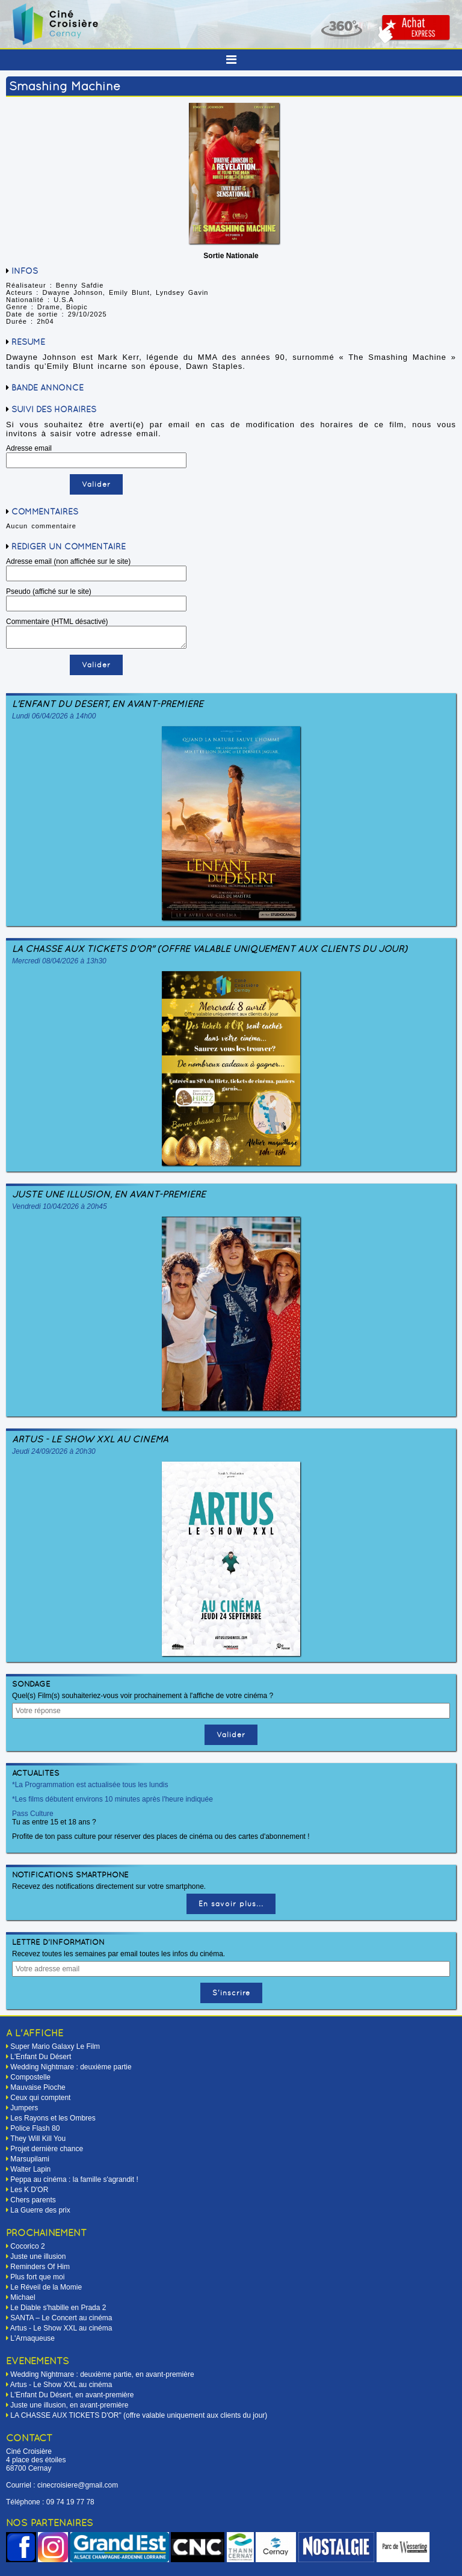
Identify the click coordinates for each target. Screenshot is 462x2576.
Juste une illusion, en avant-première (109, 1194)
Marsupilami (29, 2159)
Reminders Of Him (40, 2266)
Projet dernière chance (46, 2149)
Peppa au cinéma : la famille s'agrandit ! (74, 2179)
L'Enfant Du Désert (40, 2056)
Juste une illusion (38, 2256)
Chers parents (32, 2200)
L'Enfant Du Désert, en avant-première (107, 704)
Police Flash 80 (35, 2128)
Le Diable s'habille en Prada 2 (58, 2307)
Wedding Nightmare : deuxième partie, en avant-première (102, 2374)
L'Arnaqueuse (32, 2338)
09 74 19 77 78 (70, 2502)
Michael (22, 2297)
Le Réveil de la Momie (46, 2287)
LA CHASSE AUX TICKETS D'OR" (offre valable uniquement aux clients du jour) (209, 949)
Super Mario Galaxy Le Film (55, 2046)
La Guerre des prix (40, 2210)
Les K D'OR (29, 2189)
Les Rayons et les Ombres (52, 2118)
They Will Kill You (38, 2138)
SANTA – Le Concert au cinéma (61, 2318)
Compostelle (30, 2077)
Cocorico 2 (27, 2246)
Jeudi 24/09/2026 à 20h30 (54, 1451)
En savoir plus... (231, 1904)
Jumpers (24, 2108)
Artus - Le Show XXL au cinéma (90, 1439)
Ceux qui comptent (40, 2097)
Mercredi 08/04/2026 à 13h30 (59, 961)
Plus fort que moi (37, 2277)
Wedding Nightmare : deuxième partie (70, 2067)
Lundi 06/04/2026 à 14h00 (54, 716)
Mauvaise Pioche (37, 2087)
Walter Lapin (30, 2169)
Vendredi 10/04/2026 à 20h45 (59, 1206)
